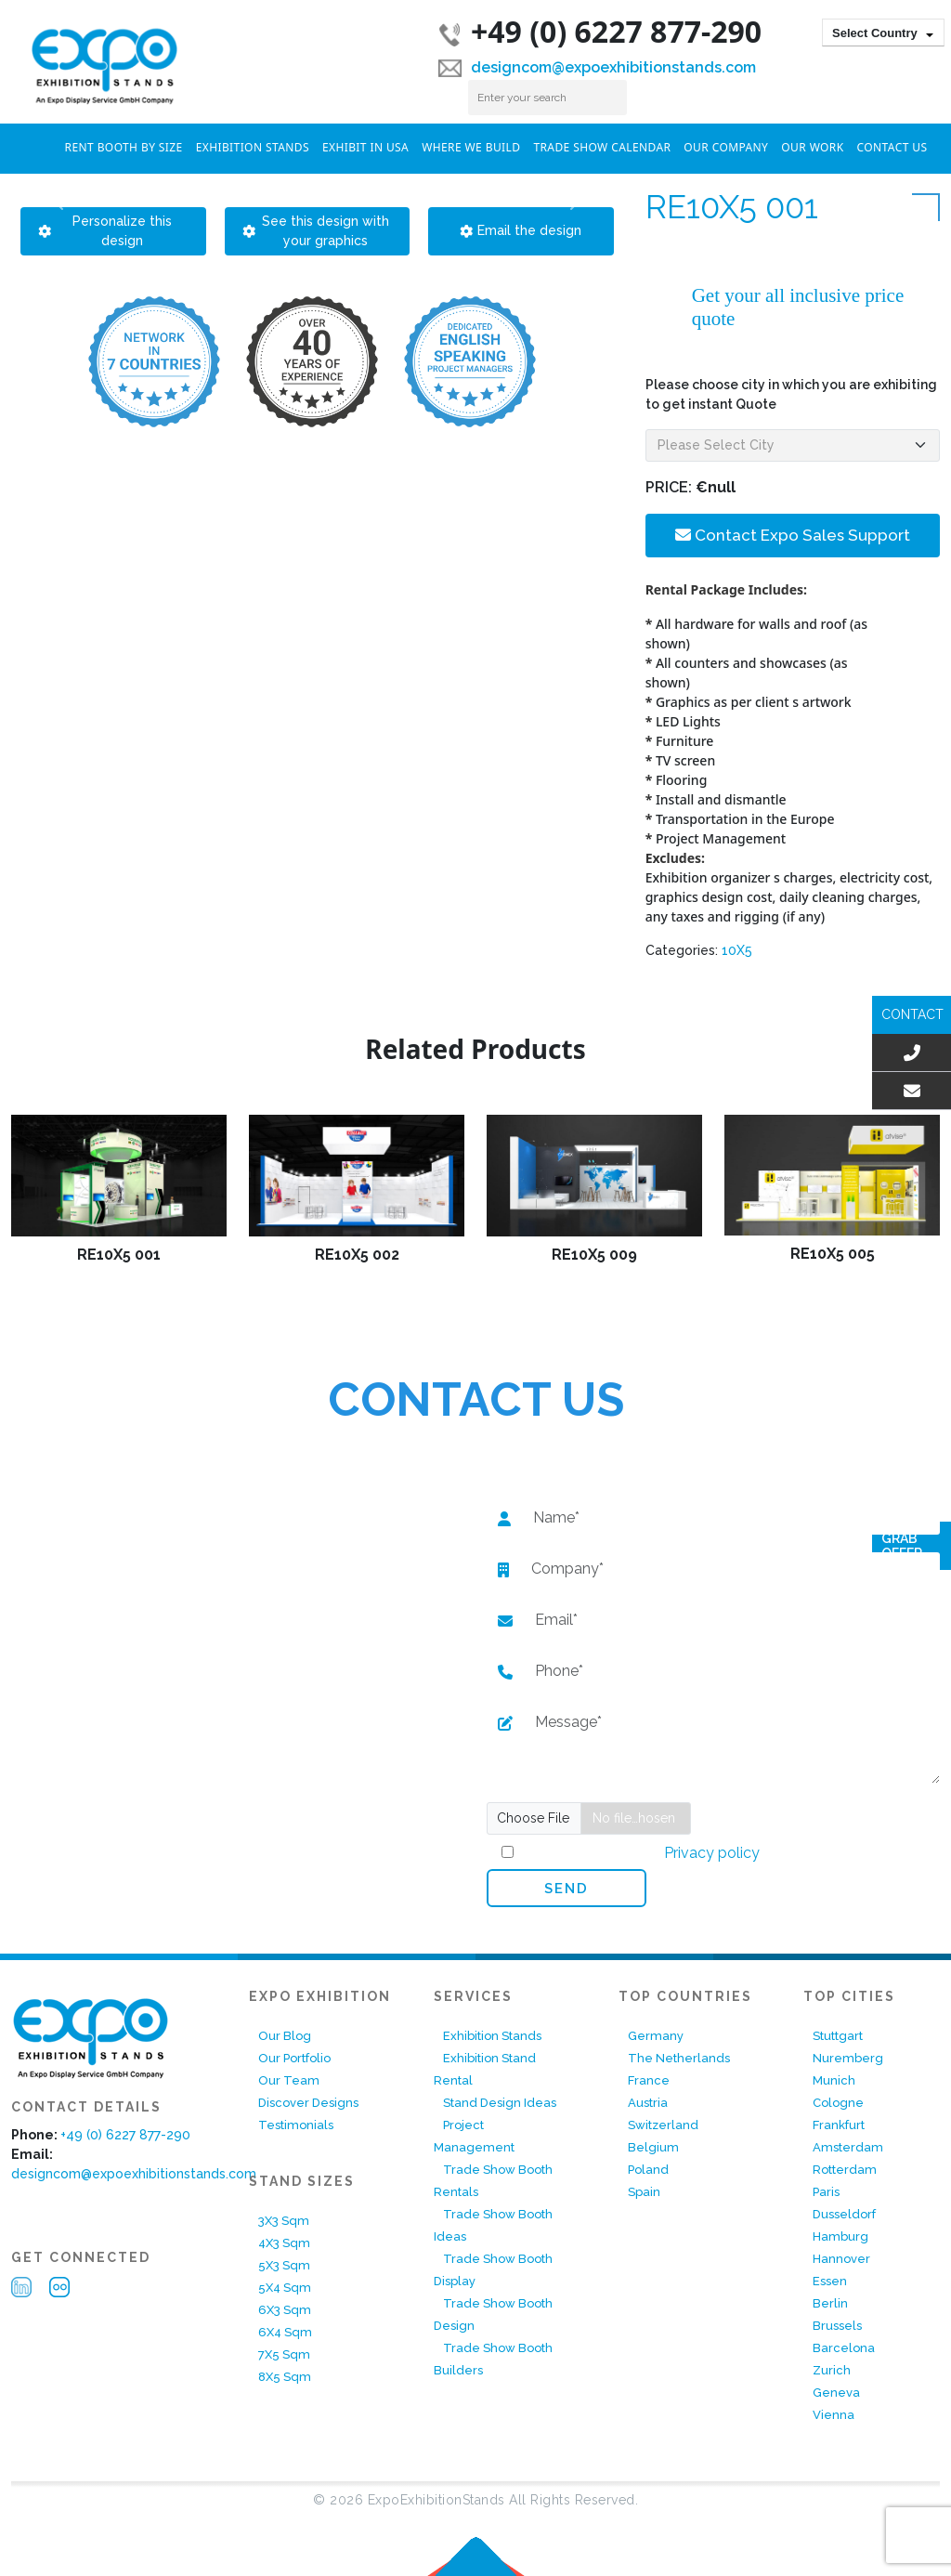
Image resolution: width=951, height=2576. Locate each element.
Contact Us (892, 147)
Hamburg (840, 2236)
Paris (826, 2192)
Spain (644, 2192)
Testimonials (295, 2125)
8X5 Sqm (284, 2377)
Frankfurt (839, 2125)
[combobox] (883, 32)
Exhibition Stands (252, 147)
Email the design (520, 230)
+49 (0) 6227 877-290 (600, 31)
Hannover (841, 2259)
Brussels (837, 2326)
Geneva (836, 2392)
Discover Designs (308, 2103)
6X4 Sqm (285, 2332)
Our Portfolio (294, 2058)
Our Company (726, 147)
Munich (834, 2080)
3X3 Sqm (283, 2221)
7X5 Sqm (284, 2354)
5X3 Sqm (284, 2265)
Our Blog (284, 2036)
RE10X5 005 (832, 1253)
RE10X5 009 (594, 1254)
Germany (656, 2036)
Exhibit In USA (365, 147)
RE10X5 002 (357, 1254)
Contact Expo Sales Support (792, 535)
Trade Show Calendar (602, 147)
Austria (648, 2103)
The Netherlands (679, 2058)
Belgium (653, 2147)
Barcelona (844, 2348)
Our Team (288, 2080)
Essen (830, 2281)
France (649, 2080)
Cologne (838, 2103)
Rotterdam (845, 2170)
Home (38, 146)
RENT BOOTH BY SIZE (124, 147)
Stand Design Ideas (499, 2103)
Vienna (833, 2415)
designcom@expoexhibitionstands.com (597, 67)
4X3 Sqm (284, 2243)
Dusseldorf (844, 2214)
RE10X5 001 (119, 1254)
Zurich (832, 2370)
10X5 (737, 950)
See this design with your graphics (316, 231)
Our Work (812, 147)
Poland (648, 2170)
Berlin (830, 2303)
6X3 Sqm (284, 2310)
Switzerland (663, 2125)
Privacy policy (710, 1853)
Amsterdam (848, 2147)
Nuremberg (848, 2058)
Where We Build (471, 147)
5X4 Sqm (284, 2288)
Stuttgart (838, 2036)
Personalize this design (105, 231)
